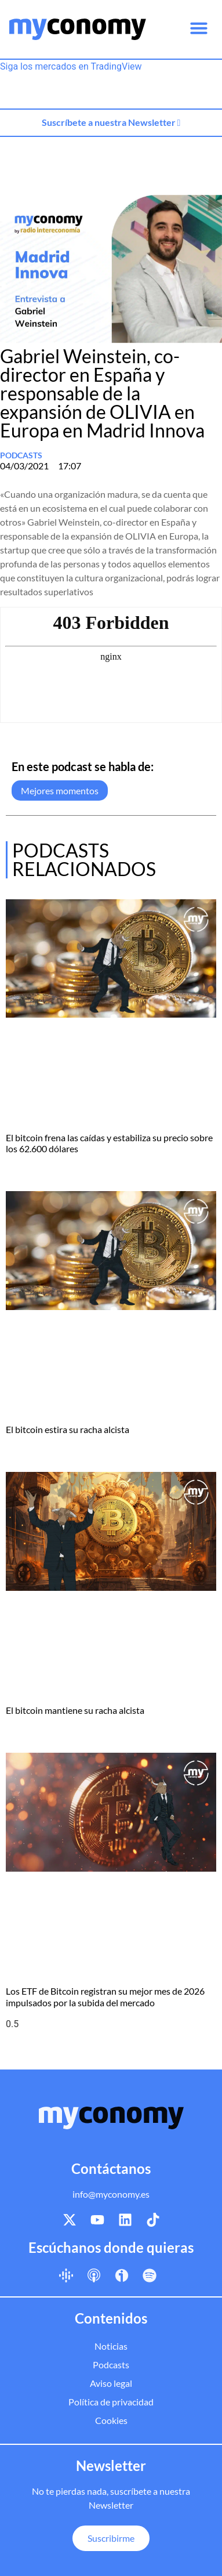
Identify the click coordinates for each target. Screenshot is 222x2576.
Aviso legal (111, 2383)
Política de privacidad (111, 2401)
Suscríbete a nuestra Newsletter (111, 122)
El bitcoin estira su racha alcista (67, 1429)
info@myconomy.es (111, 2193)
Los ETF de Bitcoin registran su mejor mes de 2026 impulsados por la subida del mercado (105, 1996)
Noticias (111, 2345)
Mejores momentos (60, 790)
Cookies (111, 2420)
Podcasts (21, 455)
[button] (199, 28)
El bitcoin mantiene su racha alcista (75, 1710)
